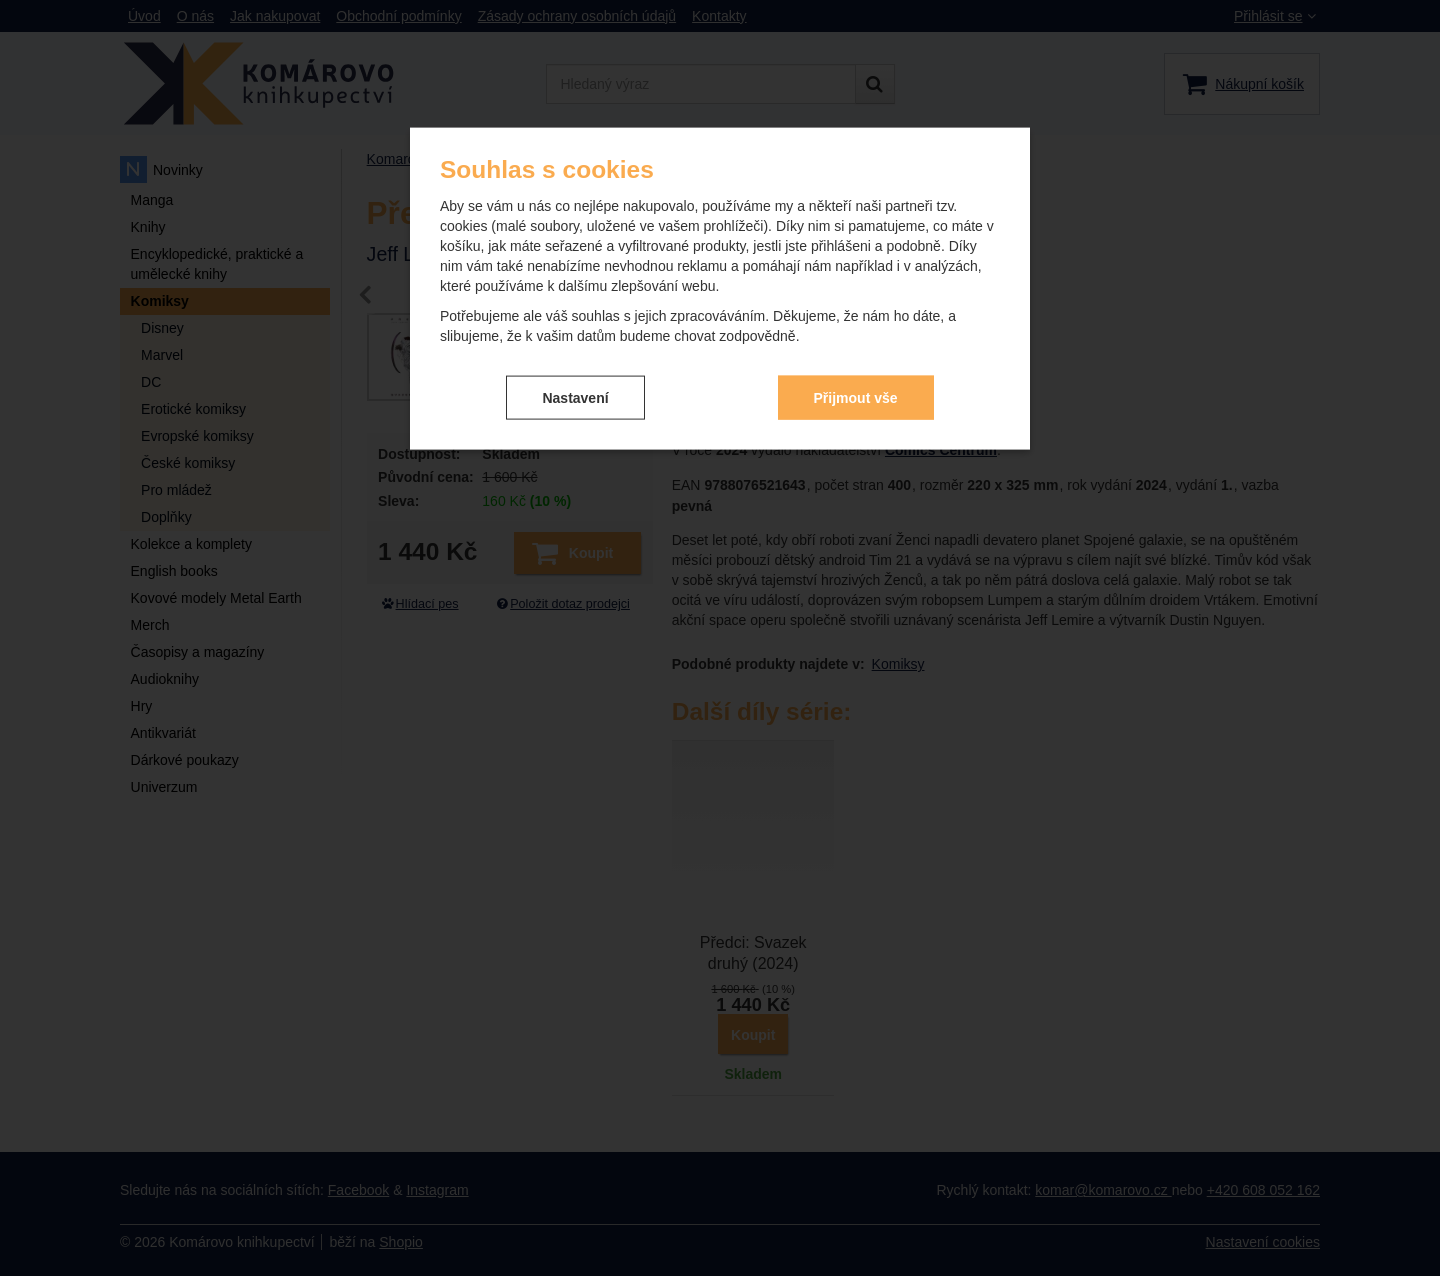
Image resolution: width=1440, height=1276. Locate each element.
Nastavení (575, 397)
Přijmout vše (856, 397)
